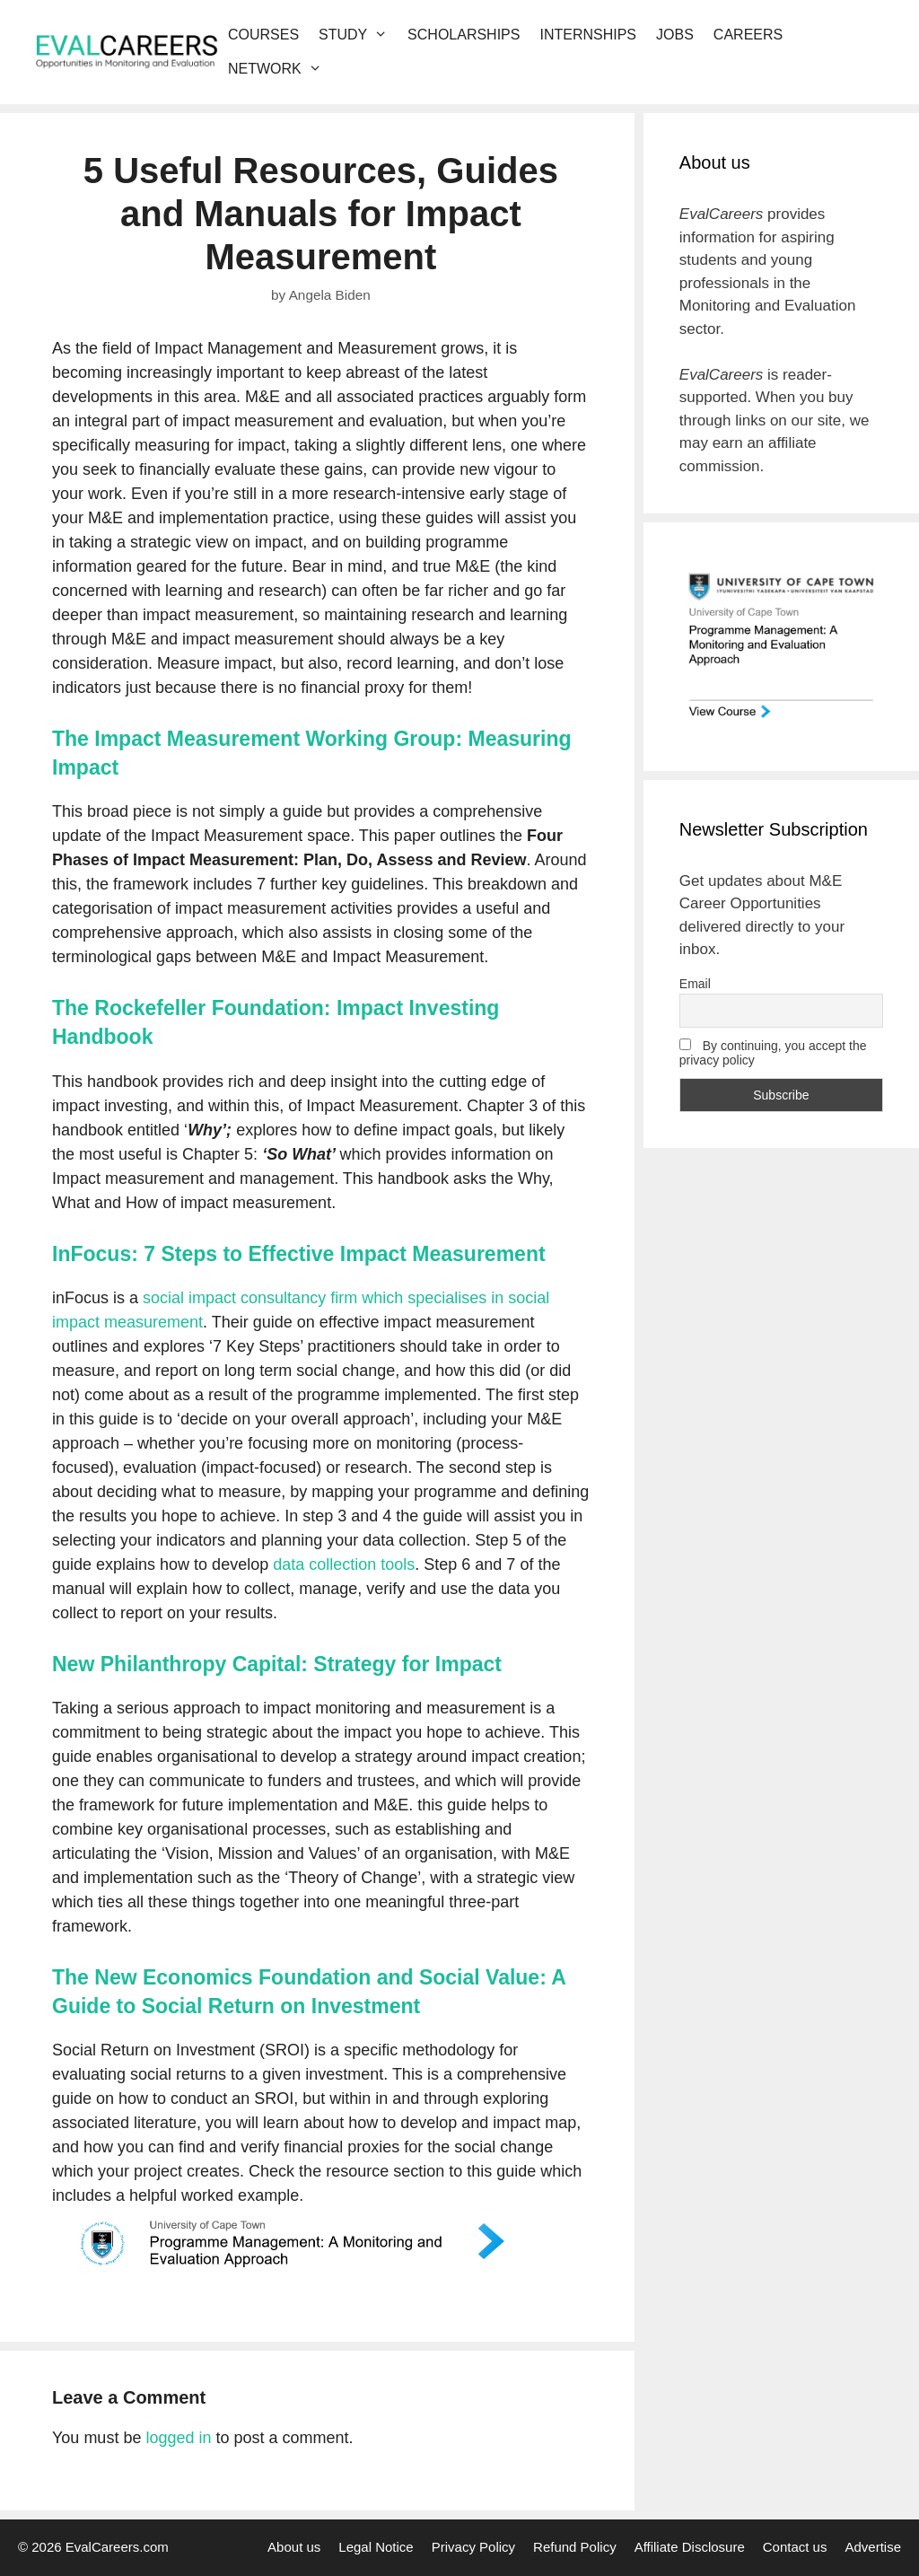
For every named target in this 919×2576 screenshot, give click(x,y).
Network (280, 69)
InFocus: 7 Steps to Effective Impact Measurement (299, 1254)
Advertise (873, 2546)
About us (293, 2546)
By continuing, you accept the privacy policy (773, 1052)
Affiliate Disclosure (690, 2546)
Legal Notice (375, 2546)
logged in (178, 2438)
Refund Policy (575, 2546)
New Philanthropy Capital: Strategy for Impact (277, 1664)
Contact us (795, 2546)
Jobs (675, 34)
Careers (748, 34)
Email (695, 984)
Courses (263, 34)
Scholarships (463, 34)
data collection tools (344, 1564)
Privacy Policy (473, 2546)
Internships (587, 34)
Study (358, 35)
